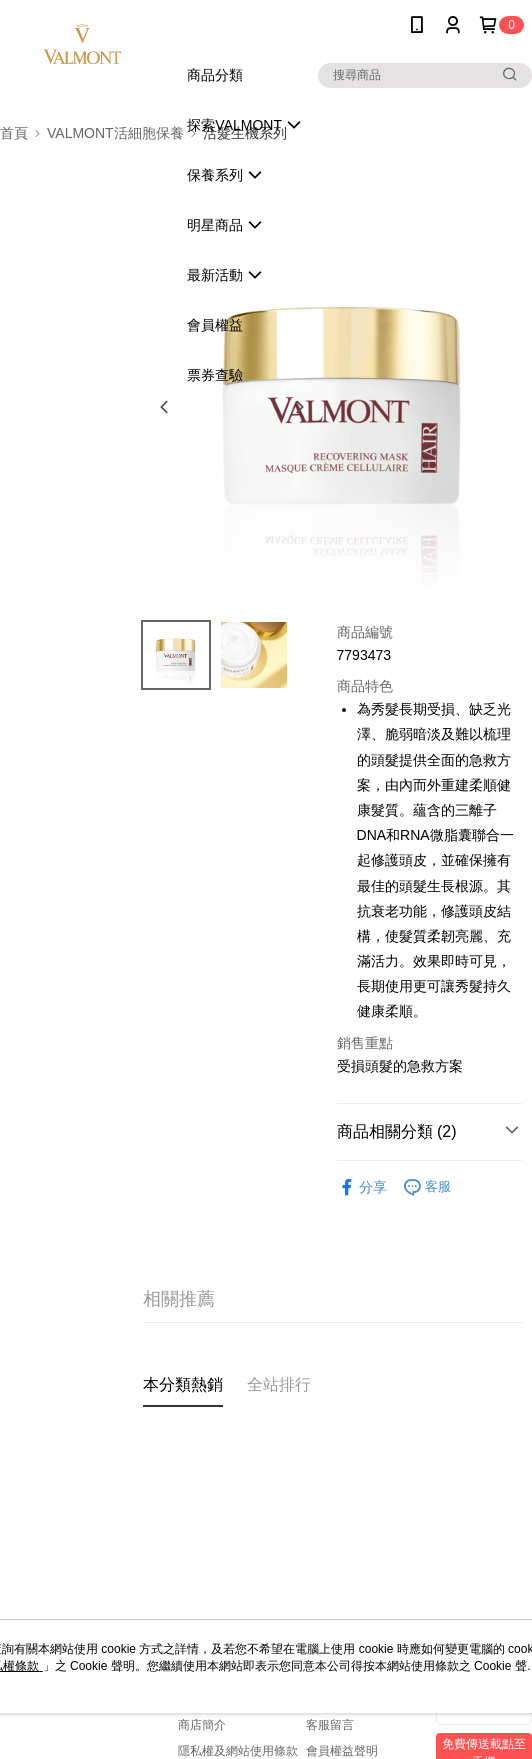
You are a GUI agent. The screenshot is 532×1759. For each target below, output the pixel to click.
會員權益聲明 (342, 1751)
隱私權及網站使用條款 (238, 1751)
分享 (362, 1187)
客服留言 (330, 1725)
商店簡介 (202, 1725)
